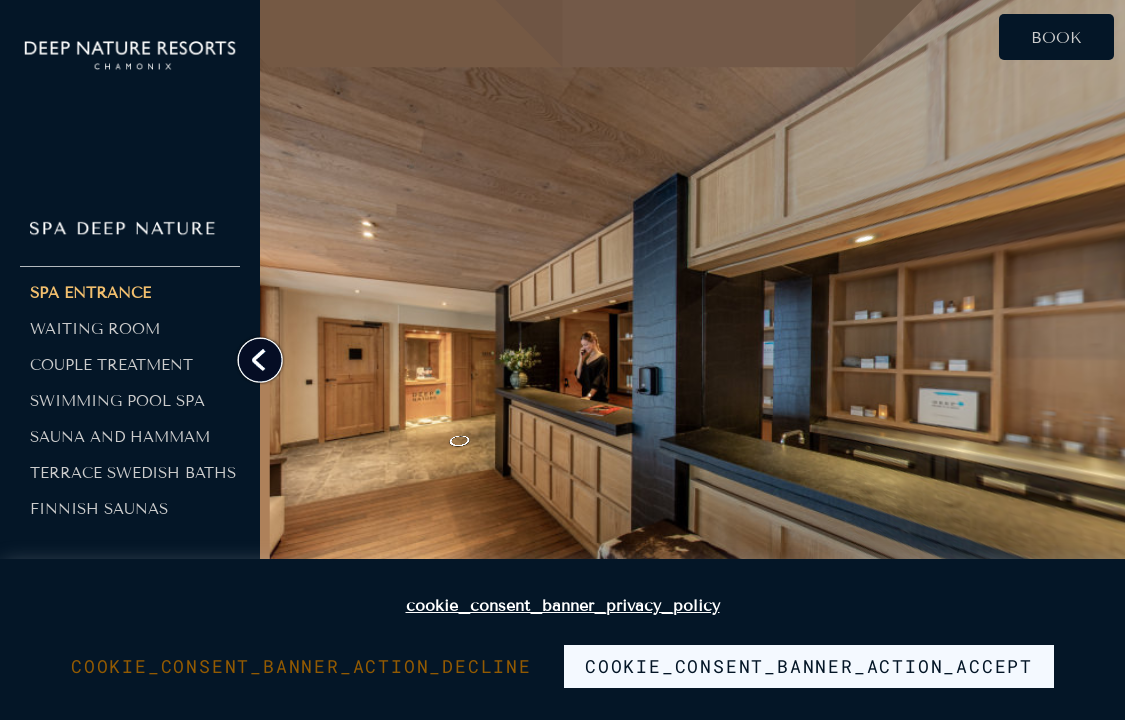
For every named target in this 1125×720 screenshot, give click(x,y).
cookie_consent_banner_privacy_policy (563, 605)
